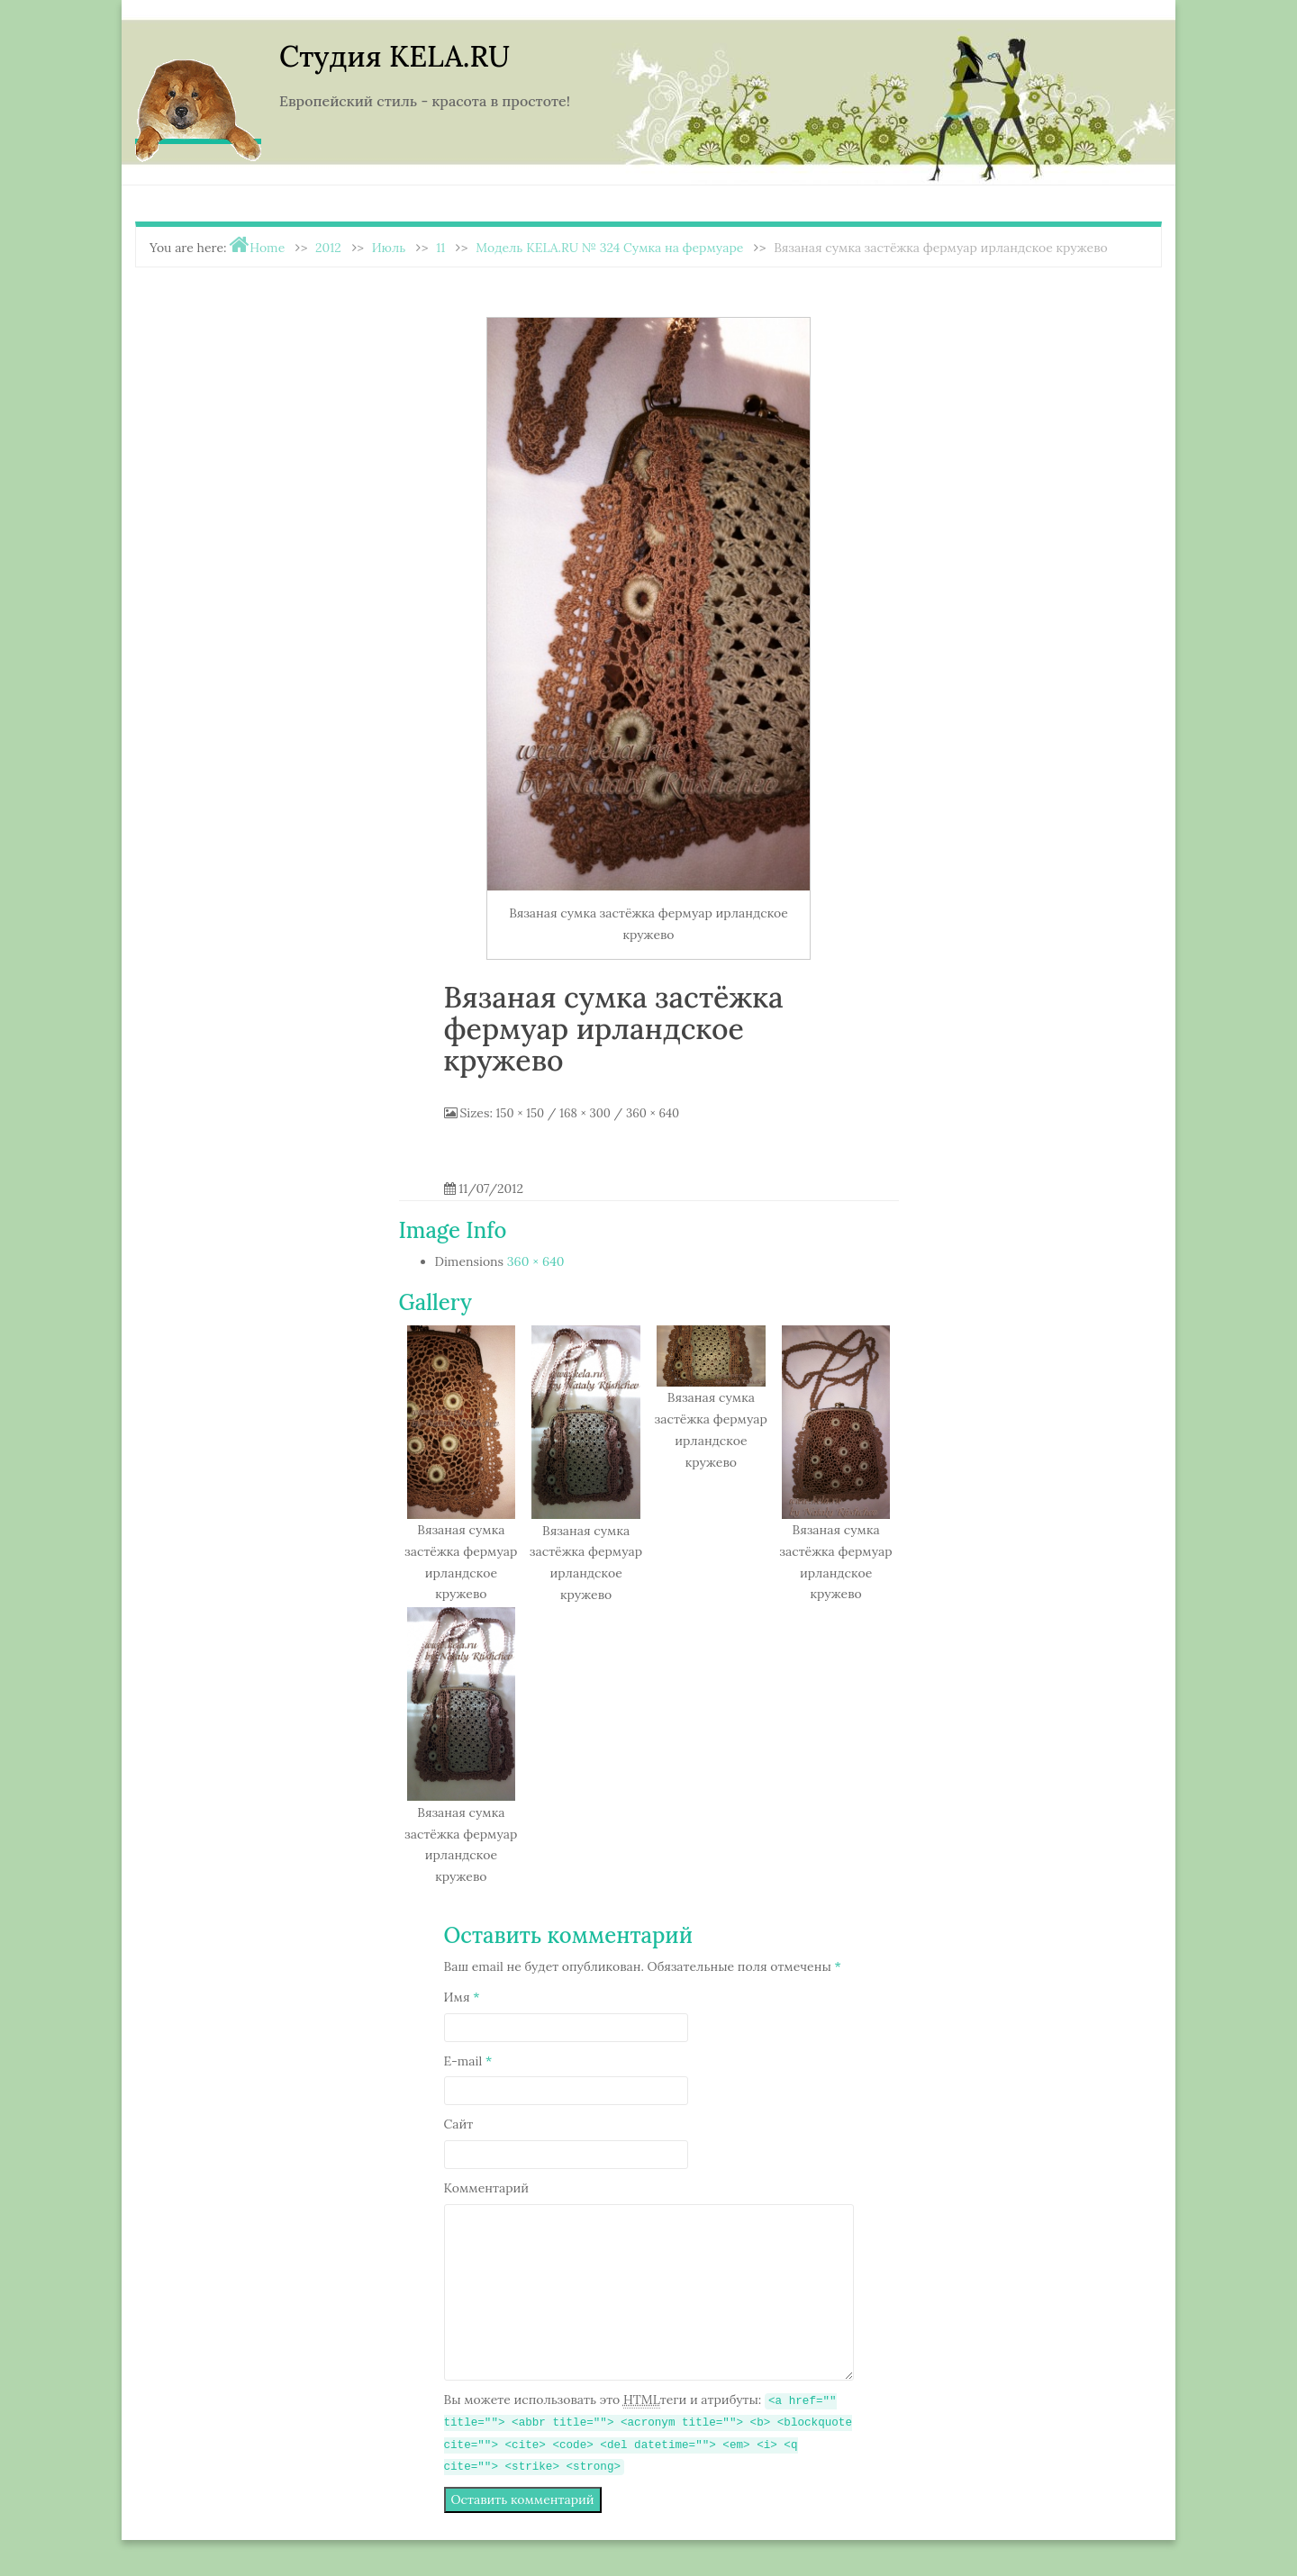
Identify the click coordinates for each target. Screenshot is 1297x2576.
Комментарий (487, 2188)
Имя (462, 1997)
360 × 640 (652, 1113)
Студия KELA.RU (394, 56)
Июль (389, 248)
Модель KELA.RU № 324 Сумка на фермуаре (609, 248)
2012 (328, 248)
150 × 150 (520, 1113)
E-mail (468, 2061)
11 (440, 248)
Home (267, 248)
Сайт (459, 2124)
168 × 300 (585, 1113)
